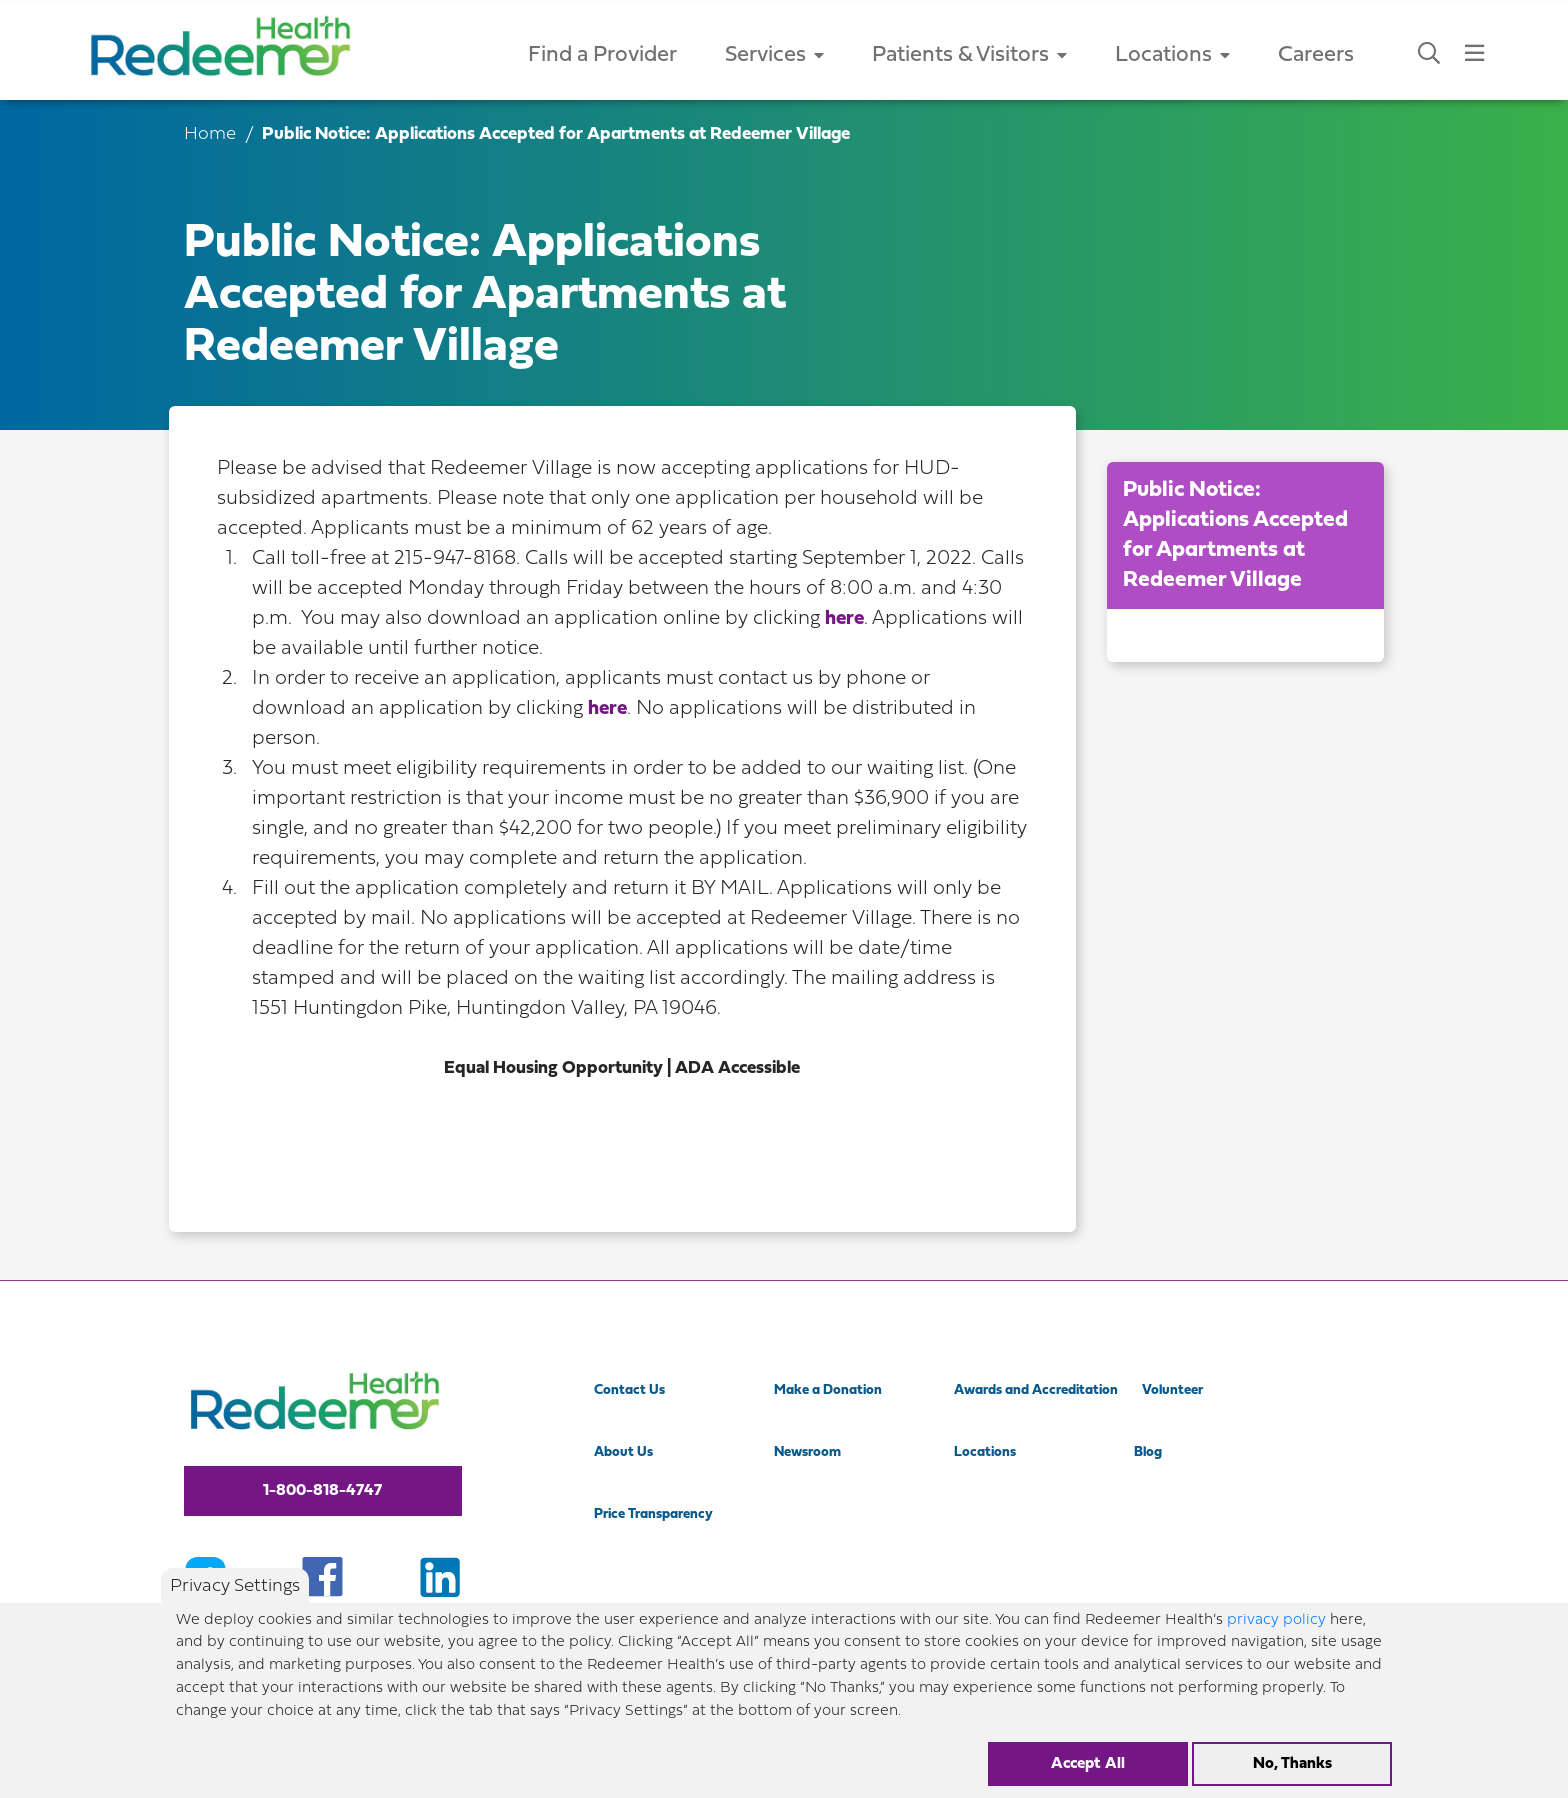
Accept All (1088, 1775)
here (844, 619)
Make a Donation (828, 1390)
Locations (1172, 55)
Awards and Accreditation (1036, 1390)
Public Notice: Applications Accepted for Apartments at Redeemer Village (1235, 535)
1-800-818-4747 (322, 1491)
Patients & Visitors (969, 55)
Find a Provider (602, 55)
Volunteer (1172, 1390)
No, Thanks (1292, 1775)
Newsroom (807, 1452)
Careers (1316, 55)
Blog (1148, 1452)
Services (774, 55)
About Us (623, 1452)
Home (210, 134)
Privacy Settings (235, 1597)
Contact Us (629, 1390)
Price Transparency (653, 1514)
